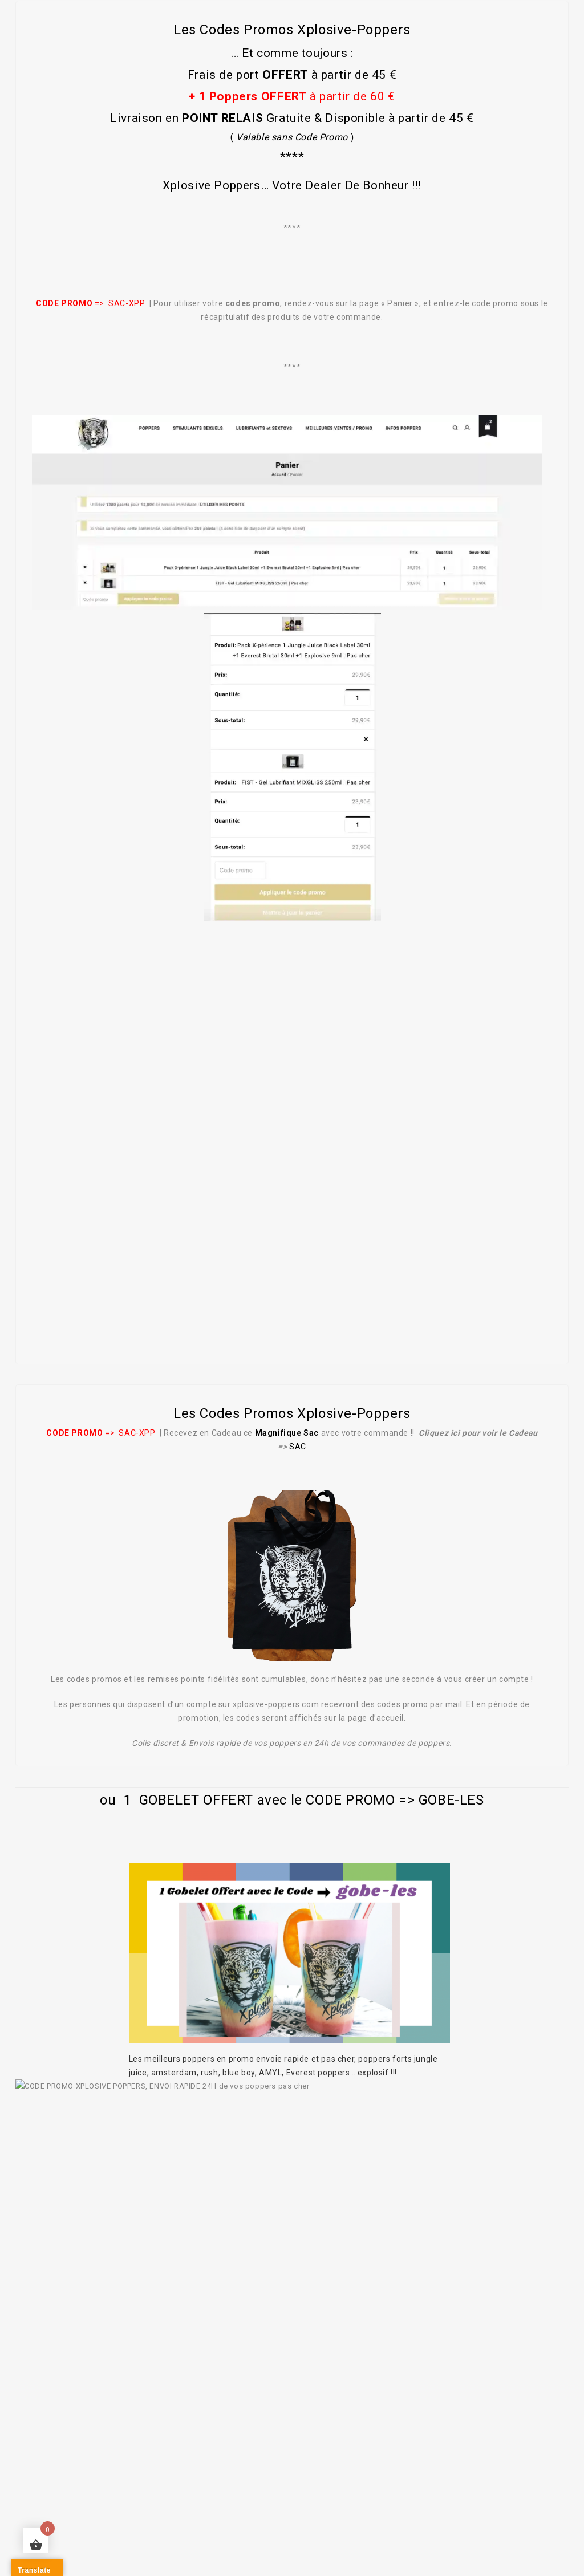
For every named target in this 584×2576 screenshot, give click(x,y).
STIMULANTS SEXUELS (474, 2467)
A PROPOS (75, 2467)
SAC (297, 1446)
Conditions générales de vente (273, 2509)
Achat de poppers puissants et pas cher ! (201, 2467)
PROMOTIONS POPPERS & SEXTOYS (184, 2481)
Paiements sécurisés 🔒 (407, 2509)
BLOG (460, 2481)
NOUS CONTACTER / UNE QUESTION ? (352, 2481)
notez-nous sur (88, 2315)
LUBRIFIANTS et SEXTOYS (356, 2467)
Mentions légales (154, 2509)
